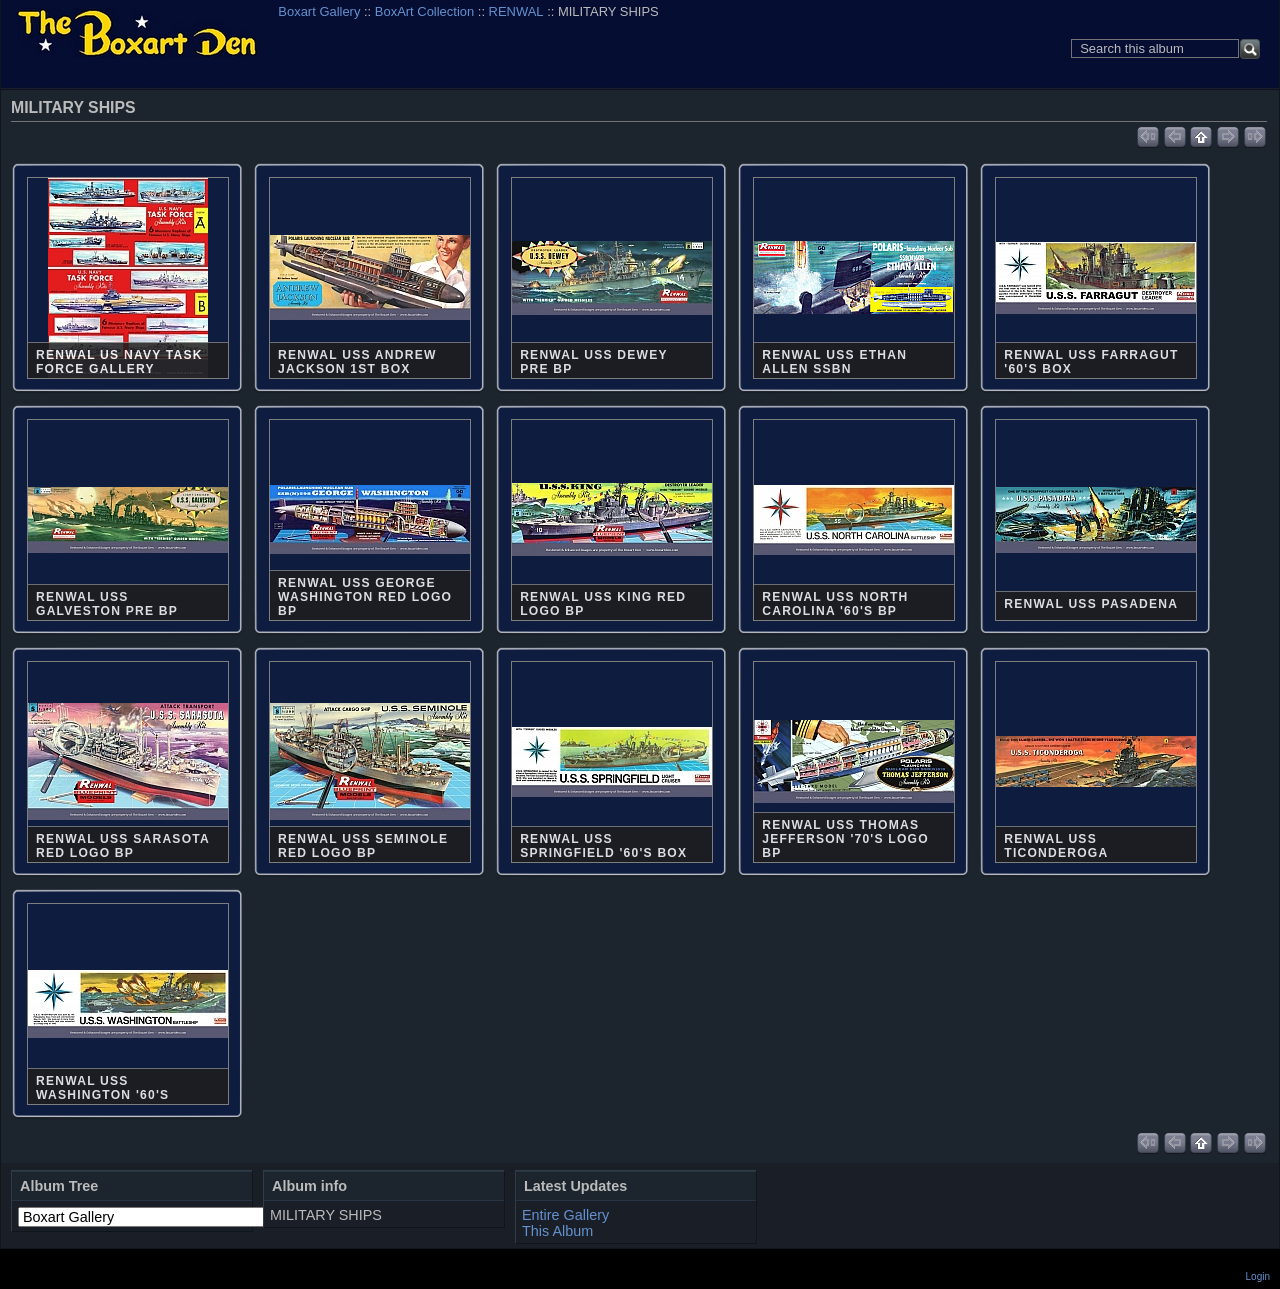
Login (1258, 1276)
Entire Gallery (565, 1215)
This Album (557, 1231)
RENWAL (516, 11)
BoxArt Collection (424, 11)
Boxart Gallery (319, 11)
